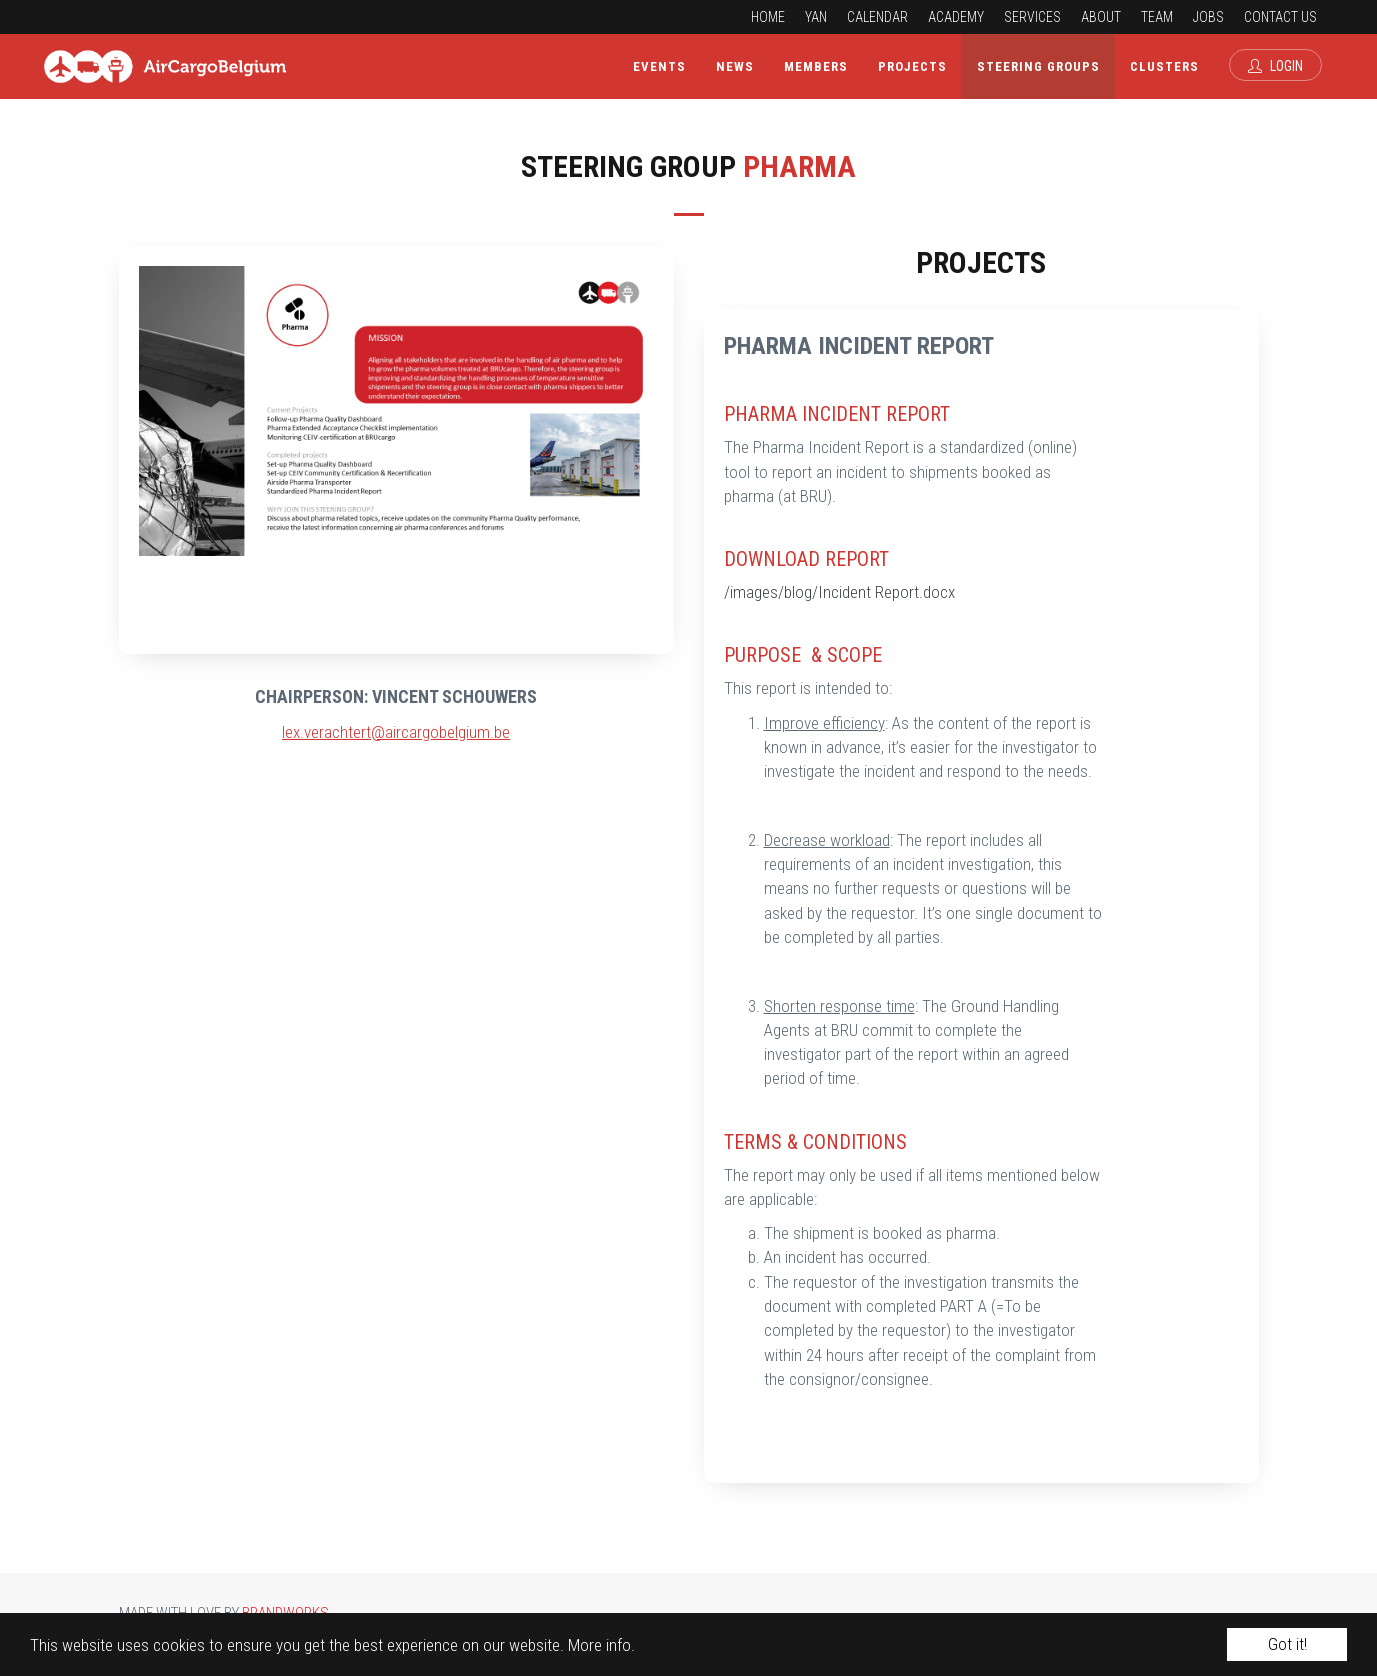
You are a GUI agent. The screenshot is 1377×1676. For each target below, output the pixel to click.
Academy (956, 17)
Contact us (1280, 17)
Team (1157, 17)
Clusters (1164, 66)
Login (1275, 66)
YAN (816, 17)
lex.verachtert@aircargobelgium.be (396, 732)
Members (816, 66)
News (735, 66)
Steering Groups (1038, 66)
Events (659, 66)
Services (1032, 17)
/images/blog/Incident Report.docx (839, 592)
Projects (912, 66)
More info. (601, 1645)
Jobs (1208, 17)
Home (768, 17)
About (1101, 17)
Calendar (877, 17)
